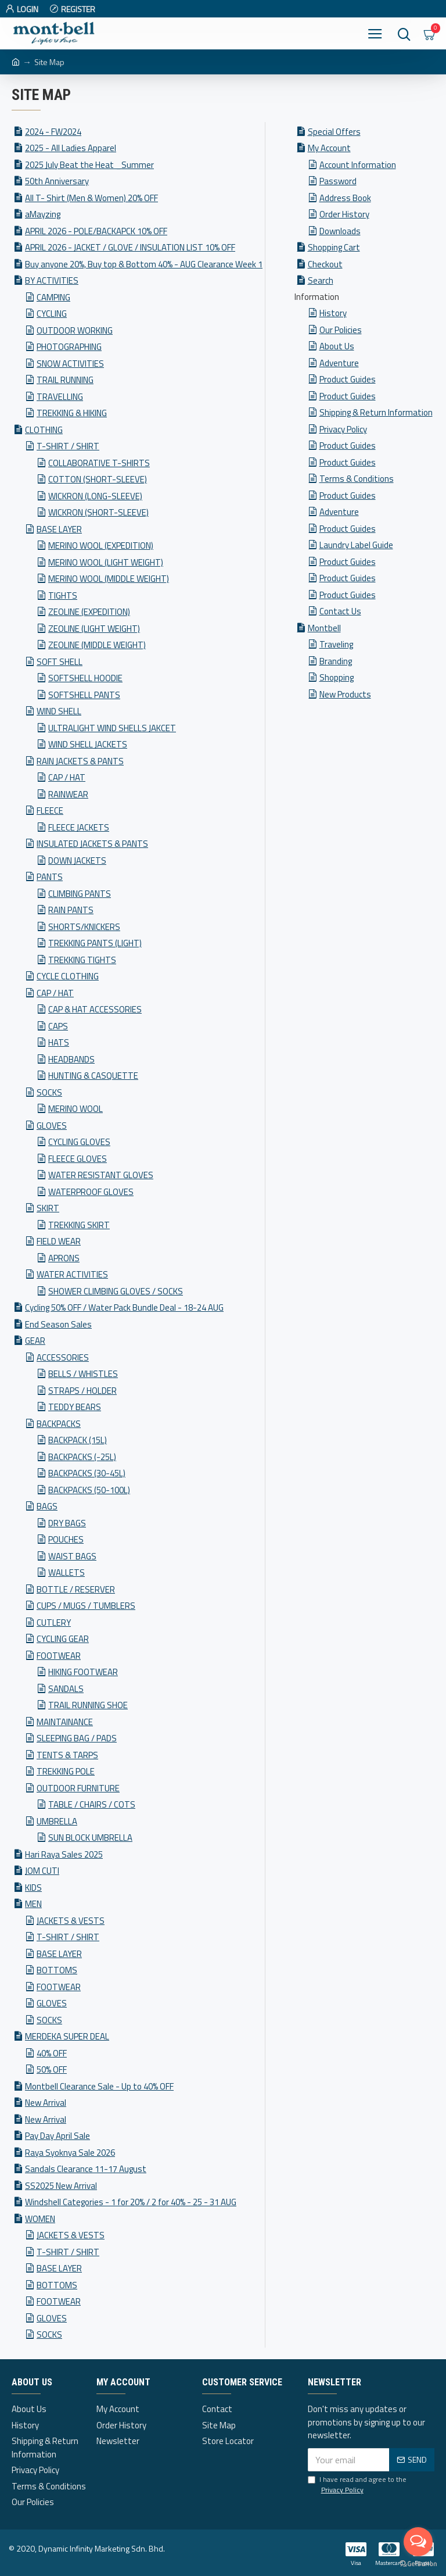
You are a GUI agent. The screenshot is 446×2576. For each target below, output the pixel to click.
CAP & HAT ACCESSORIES (95, 1009)
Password (338, 181)
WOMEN (40, 2219)
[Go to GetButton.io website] (418, 2564)
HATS (58, 1042)
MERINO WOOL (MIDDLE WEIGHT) (108, 578)
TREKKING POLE (66, 1771)
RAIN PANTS (70, 910)
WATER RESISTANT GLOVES (100, 1175)
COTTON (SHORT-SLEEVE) (97, 479)
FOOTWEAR (59, 1655)
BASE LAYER (59, 529)
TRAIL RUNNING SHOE (88, 1705)
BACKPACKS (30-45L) (86, 1473)
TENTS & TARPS (67, 1755)
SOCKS (49, 1092)
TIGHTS (62, 595)
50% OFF (52, 2069)
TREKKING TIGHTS (82, 960)
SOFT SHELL (59, 661)
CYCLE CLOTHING (68, 976)
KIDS (33, 1887)
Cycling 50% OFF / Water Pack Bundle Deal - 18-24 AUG (124, 1307)
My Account (329, 148)
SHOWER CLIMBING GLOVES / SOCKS (115, 1291)
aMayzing (42, 214)
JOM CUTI (42, 1870)
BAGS (47, 1506)
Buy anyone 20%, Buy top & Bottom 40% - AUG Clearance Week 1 (143, 264)
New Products (345, 694)
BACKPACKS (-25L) (82, 1457)
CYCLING (52, 313)
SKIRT (48, 1208)
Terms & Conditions (356, 478)
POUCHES (66, 1539)
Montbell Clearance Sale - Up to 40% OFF (99, 2086)
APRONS (64, 1258)
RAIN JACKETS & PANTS (80, 761)
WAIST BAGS (72, 1556)
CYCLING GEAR (63, 1638)
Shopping (336, 677)
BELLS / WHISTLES (83, 1373)
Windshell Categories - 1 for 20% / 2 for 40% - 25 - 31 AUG (130, 2202)
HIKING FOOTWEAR (83, 1672)
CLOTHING (44, 430)
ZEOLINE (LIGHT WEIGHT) (94, 628)
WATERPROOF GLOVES (91, 1191)
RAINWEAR (68, 794)
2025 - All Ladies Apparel (70, 148)
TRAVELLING (60, 396)
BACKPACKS (59, 1423)
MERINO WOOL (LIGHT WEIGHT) (105, 562)
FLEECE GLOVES (77, 1158)
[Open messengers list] (418, 2541)
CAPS (58, 1026)
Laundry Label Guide (356, 545)
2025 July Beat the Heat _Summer (89, 164)
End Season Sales (58, 1324)
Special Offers (334, 131)
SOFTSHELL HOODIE (85, 678)
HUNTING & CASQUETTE (93, 1075)
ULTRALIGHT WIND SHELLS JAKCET (112, 728)
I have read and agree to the (357, 2484)
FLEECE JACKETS (78, 827)
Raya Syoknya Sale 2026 (70, 2152)
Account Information (357, 164)
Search (320, 280)
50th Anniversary (57, 181)
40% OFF (52, 2053)
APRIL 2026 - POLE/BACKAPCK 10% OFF (96, 231)
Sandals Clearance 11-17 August (85, 2169)
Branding (335, 661)
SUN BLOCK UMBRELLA (90, 1837)
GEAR (35, 1340)
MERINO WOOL (75, 1108)
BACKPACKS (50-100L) (89, 1490)
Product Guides (347, 379)
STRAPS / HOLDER (82, 1390)
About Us (336, 346)
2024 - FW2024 (53, 131)
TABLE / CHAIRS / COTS (91, 1804)
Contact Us (340, 611)
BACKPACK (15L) (77, 1440)
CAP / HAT (66, 777)
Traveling (336, 644)
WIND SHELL (59, 711)
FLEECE (50, 810)
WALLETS (66, 1572)
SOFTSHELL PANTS (84, 695)
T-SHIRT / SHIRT (68, 446)
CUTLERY (54, 1622)
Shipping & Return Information (376, 412)
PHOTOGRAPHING (69, 346)
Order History (344, 214)
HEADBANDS (71, 1059)
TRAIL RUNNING (65, 380)
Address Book (345, 198)
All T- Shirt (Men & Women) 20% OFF (91, 198)
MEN (33, 1903)
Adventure (339, 363)
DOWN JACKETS (77, 860)
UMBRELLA (57, 1821)
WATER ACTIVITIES (72, 1274)
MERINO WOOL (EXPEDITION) (100, 545)
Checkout (325, 264)
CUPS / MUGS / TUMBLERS (86, 1605)
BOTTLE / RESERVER (76, 1589)
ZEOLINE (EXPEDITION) (89, 611)
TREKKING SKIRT (79, 1225)
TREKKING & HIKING (72, 413)
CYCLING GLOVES (79, 1142)
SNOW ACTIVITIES (70, 363)
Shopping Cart (334, 247)
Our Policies (340, 330)
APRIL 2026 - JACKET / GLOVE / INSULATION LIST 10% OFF (130, 247)
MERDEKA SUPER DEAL (67, 2036)
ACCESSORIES (63, 1357)
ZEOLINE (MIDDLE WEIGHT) (97, 645)
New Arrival (45, 2102)
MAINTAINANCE (65, 1722)
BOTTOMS (57, 1970)
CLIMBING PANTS (79, 893)
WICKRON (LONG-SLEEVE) (95, 496)
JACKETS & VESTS (71, 1920)
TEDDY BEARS (74, 1407)
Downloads (340, 231)
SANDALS (66, 1688)
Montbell (324, 628)
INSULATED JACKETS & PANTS (92, 843)
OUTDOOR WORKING (75, 330)
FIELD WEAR (59, 1241)
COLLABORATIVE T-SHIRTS (99, 463)
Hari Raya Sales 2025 (64, 1854)
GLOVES (52, 1125)
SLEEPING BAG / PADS (77, 1738)
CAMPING (53, 297)
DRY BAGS (67, 1523)
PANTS (50, 876)
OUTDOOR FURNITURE (78, 1788)
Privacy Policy (343, 429)
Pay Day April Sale (57, 2135)
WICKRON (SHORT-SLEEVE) (98, 512)
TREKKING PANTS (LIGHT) (95, 943)
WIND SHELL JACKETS (87, 744)
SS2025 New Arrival (61, 2185)
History (333, 313)
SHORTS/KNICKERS (84, 926)
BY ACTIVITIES (51, 280)
